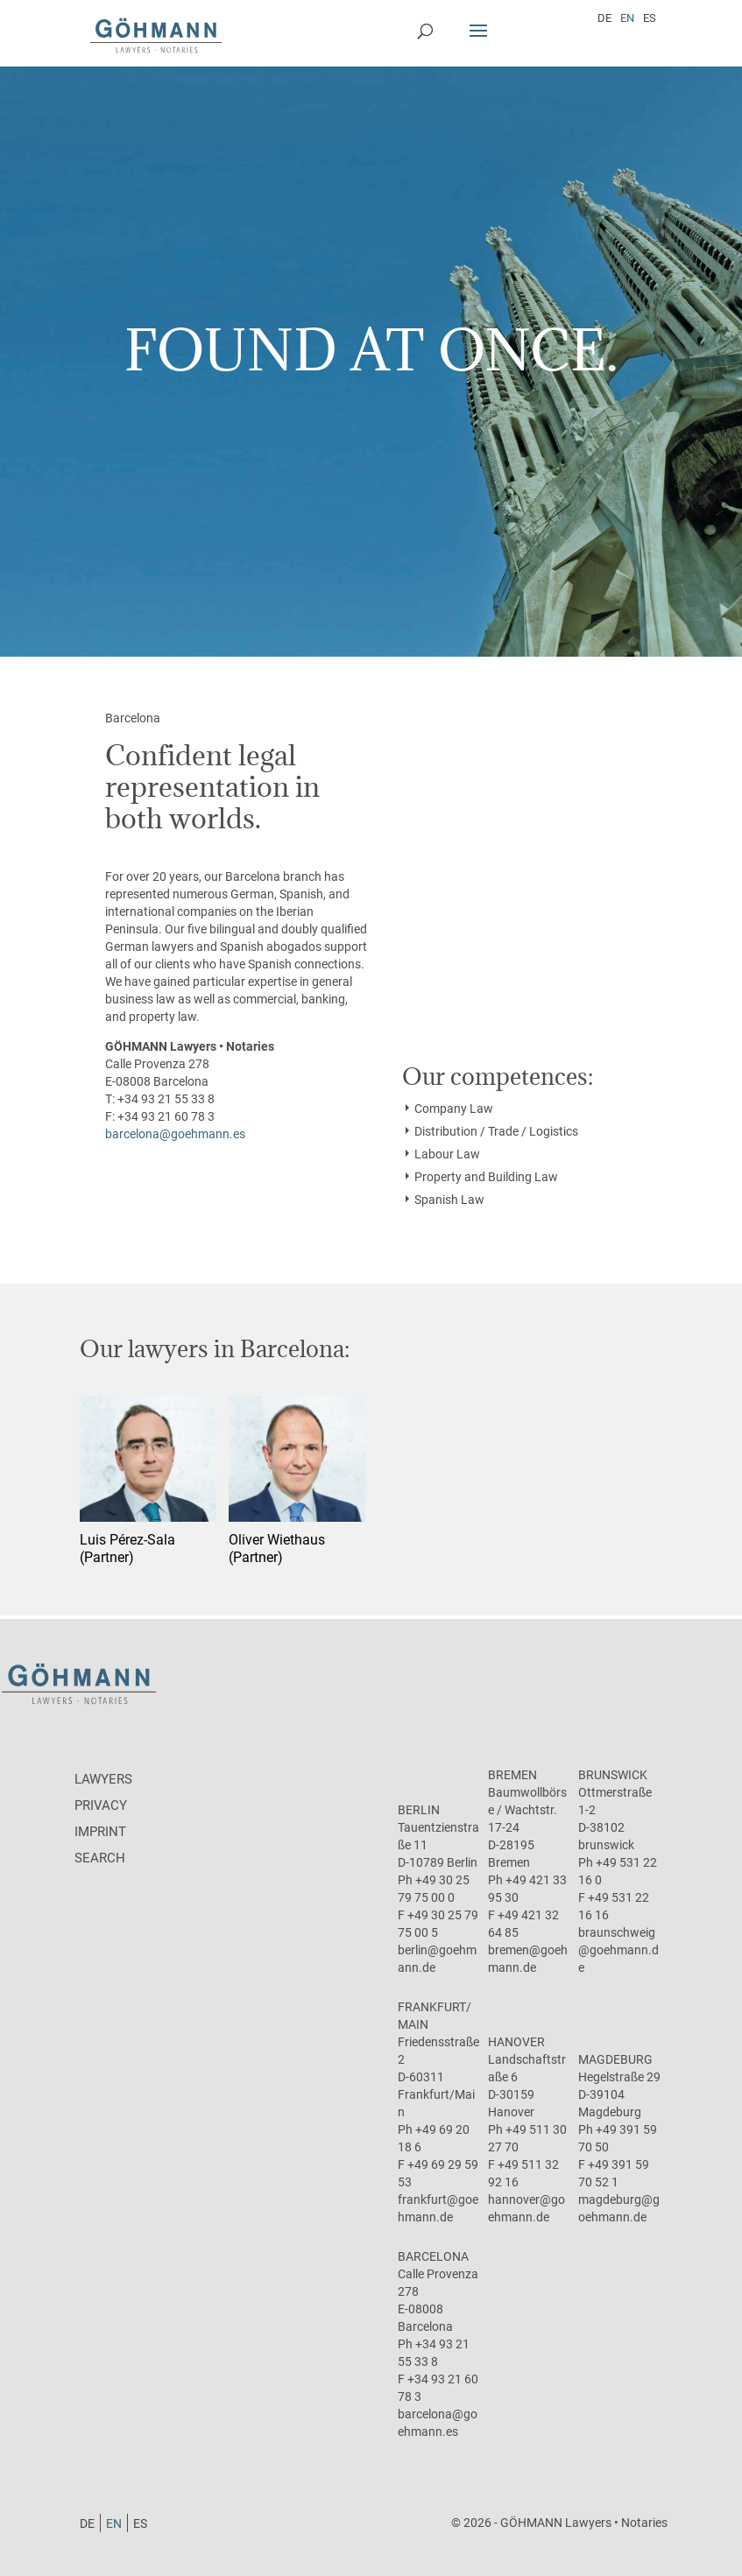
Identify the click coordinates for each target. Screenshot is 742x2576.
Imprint (100, 1832)
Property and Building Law (486, 1177)
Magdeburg (615, 2059)
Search (99, 1858)
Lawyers (103, 1779)
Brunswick (612, 1775)
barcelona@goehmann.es (175, 1134)
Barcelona (433, 2256)
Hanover (516, 2042)
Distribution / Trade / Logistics (496, 1131)
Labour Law (447, 1154)
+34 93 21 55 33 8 (166, 1099)
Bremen (512, 1775)
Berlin (419, 1810)
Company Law (453, 1108)
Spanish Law (449, 1200)
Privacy (100, 1805)
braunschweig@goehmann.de (618, 1949)
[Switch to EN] (627, 17)
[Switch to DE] (604, 17)
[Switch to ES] (650, 17)
